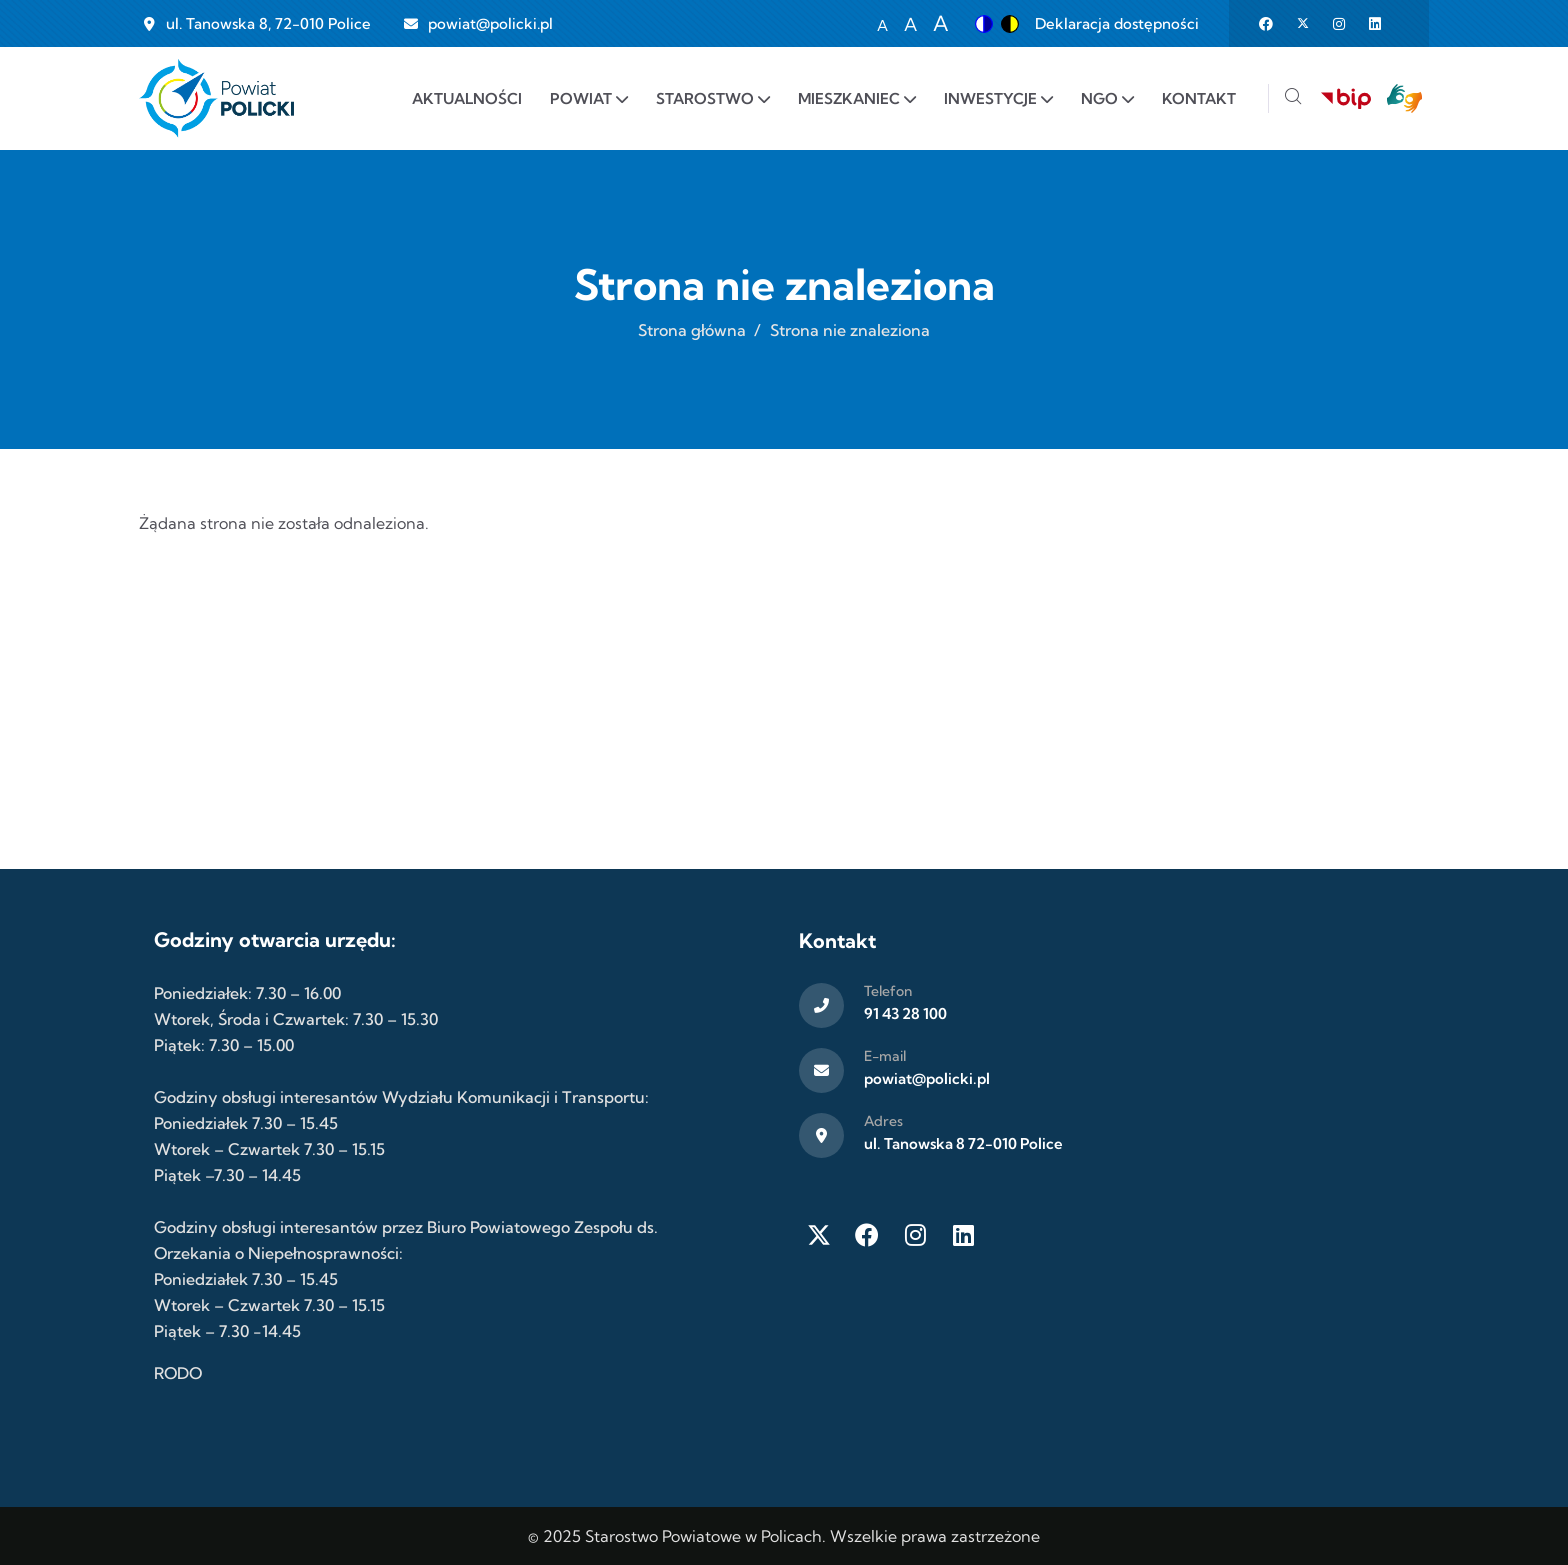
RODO (178, 1373)
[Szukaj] (1293, 98)
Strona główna (692, 330)
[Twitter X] (819, 1235)
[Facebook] (867, 1235)
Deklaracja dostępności (1117, 23)
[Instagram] (915, 1235)
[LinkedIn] (963, 1235)
